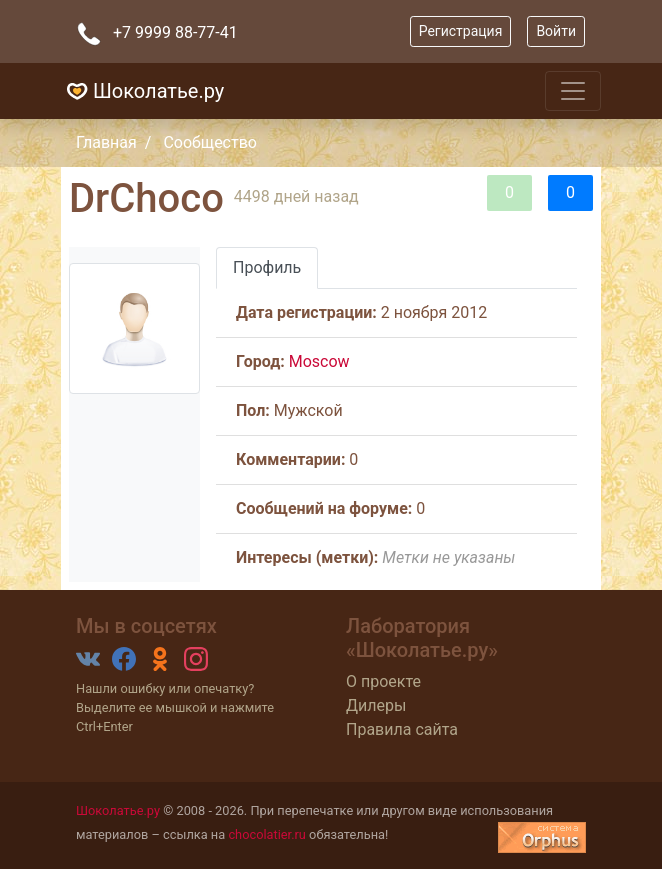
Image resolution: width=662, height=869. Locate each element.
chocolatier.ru (267, 834)
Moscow (319, 361)
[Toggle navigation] (573, 91)
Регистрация (461, 31)
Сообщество (210, 142)
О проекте (383, 681)
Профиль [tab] (267, 267)
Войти (556, 31)
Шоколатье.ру (142, 91)
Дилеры (376, 705)
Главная (106, 142)
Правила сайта (402, 729)
